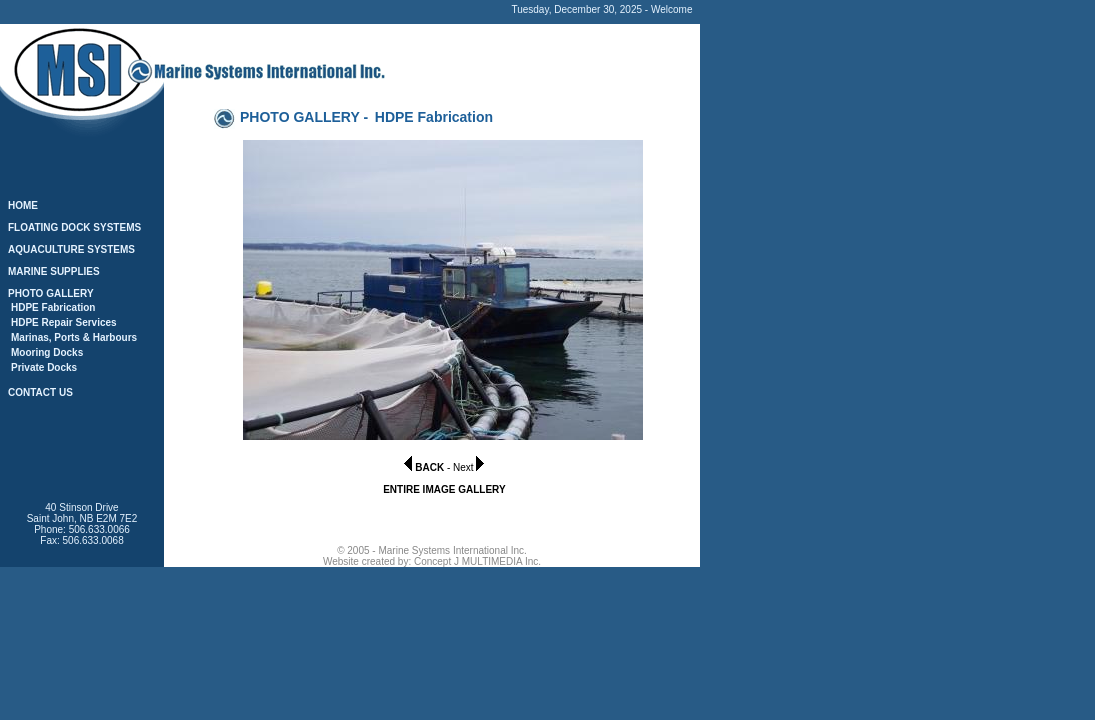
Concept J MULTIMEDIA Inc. (477, 561)
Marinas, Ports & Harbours (74, 337)
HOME (23, 205)
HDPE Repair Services (64, 322)
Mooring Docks (47, 352)
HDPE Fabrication (53, 307)
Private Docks (44, 367)
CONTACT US (40, 392)
